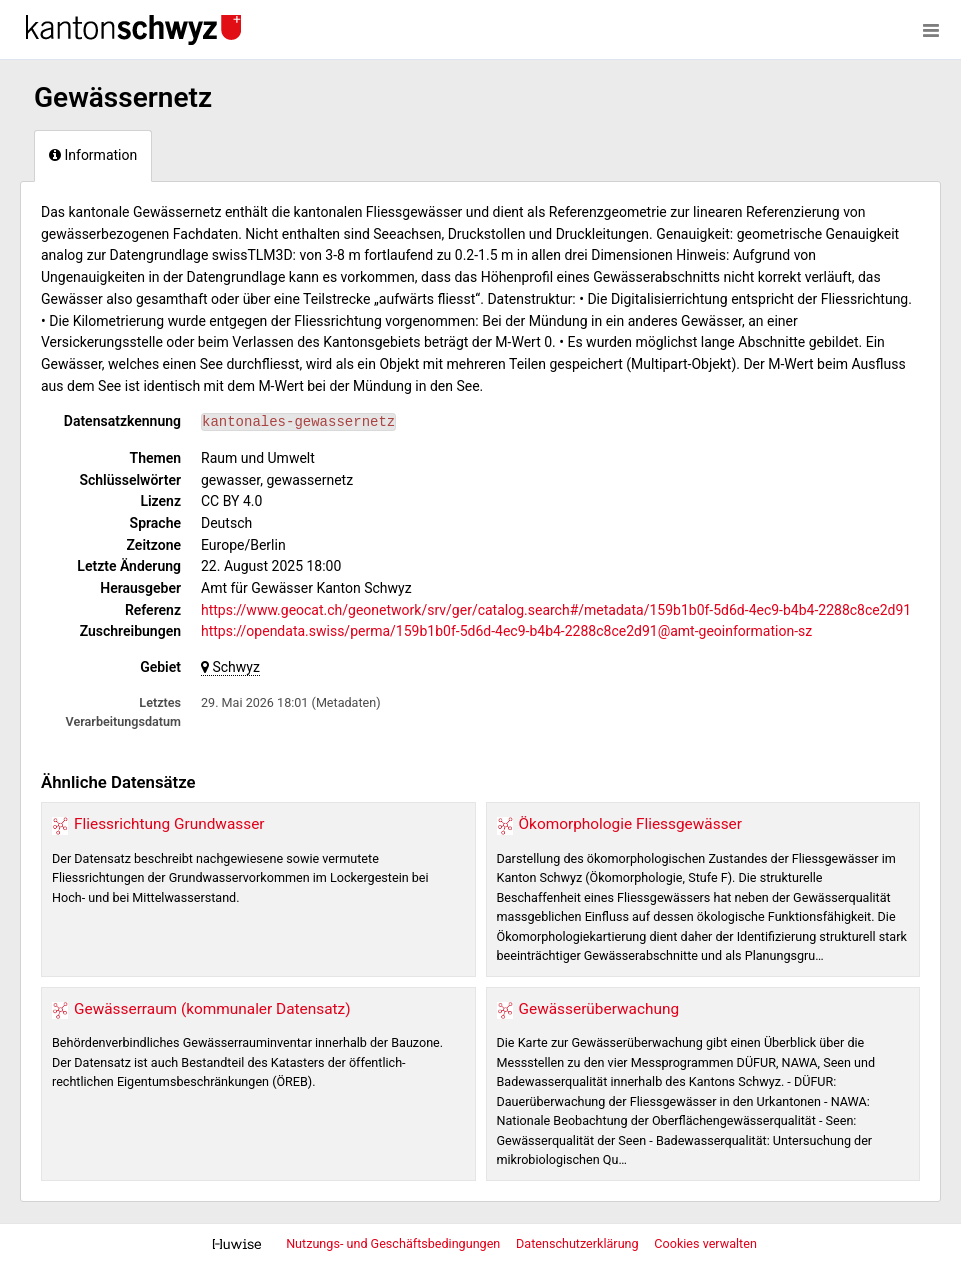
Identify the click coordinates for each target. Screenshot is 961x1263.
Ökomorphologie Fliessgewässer (630, 824)
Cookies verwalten (705, 1243)
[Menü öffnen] (931, 30)
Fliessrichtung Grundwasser (169, 824)
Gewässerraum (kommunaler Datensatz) (212, 1009)
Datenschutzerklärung (579, 1243)
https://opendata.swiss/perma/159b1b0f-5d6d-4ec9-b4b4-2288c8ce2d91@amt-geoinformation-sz (506, 631)
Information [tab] (93, 155)
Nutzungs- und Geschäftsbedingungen (394, 1243)
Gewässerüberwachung (599, 1009)
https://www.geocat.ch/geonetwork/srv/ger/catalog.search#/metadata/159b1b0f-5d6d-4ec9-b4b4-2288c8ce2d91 (556, 610)
